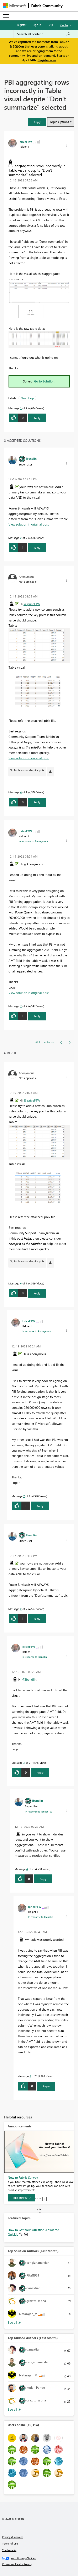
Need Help (27, 398)
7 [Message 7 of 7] (21, 1006)
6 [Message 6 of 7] (21, 792)
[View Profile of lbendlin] (31, 458)
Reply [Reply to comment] (36, 548)
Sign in (37, 24)
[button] (37, 122)
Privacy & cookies (12, 2537)
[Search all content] (44, 34)
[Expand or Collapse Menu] (6, 15)
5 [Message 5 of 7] (30, 2076)
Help (50, 24)
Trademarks (9, 2550)
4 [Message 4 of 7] (27, 1869)
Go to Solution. (44, 381)
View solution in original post (29, 524)
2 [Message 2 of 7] (21, 538)
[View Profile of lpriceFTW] (25, 142)
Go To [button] (64, 25)
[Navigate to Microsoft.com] (14, 5)
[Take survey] (21, 2197)
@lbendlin (29, 1679)
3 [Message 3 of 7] (24, 1762)
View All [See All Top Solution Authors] (14, 2322)
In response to (33, 841)
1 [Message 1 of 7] (21, 408)
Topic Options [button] (59, 122)
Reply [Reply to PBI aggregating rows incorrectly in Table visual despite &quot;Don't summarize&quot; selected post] (36, 418)
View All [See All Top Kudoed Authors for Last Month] (14, 2409)
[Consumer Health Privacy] (39, 2564)
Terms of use (10, 2543)
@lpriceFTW (32, 604)
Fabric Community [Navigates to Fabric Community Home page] (47, 5)
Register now (47, 60)
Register (21, 24)
